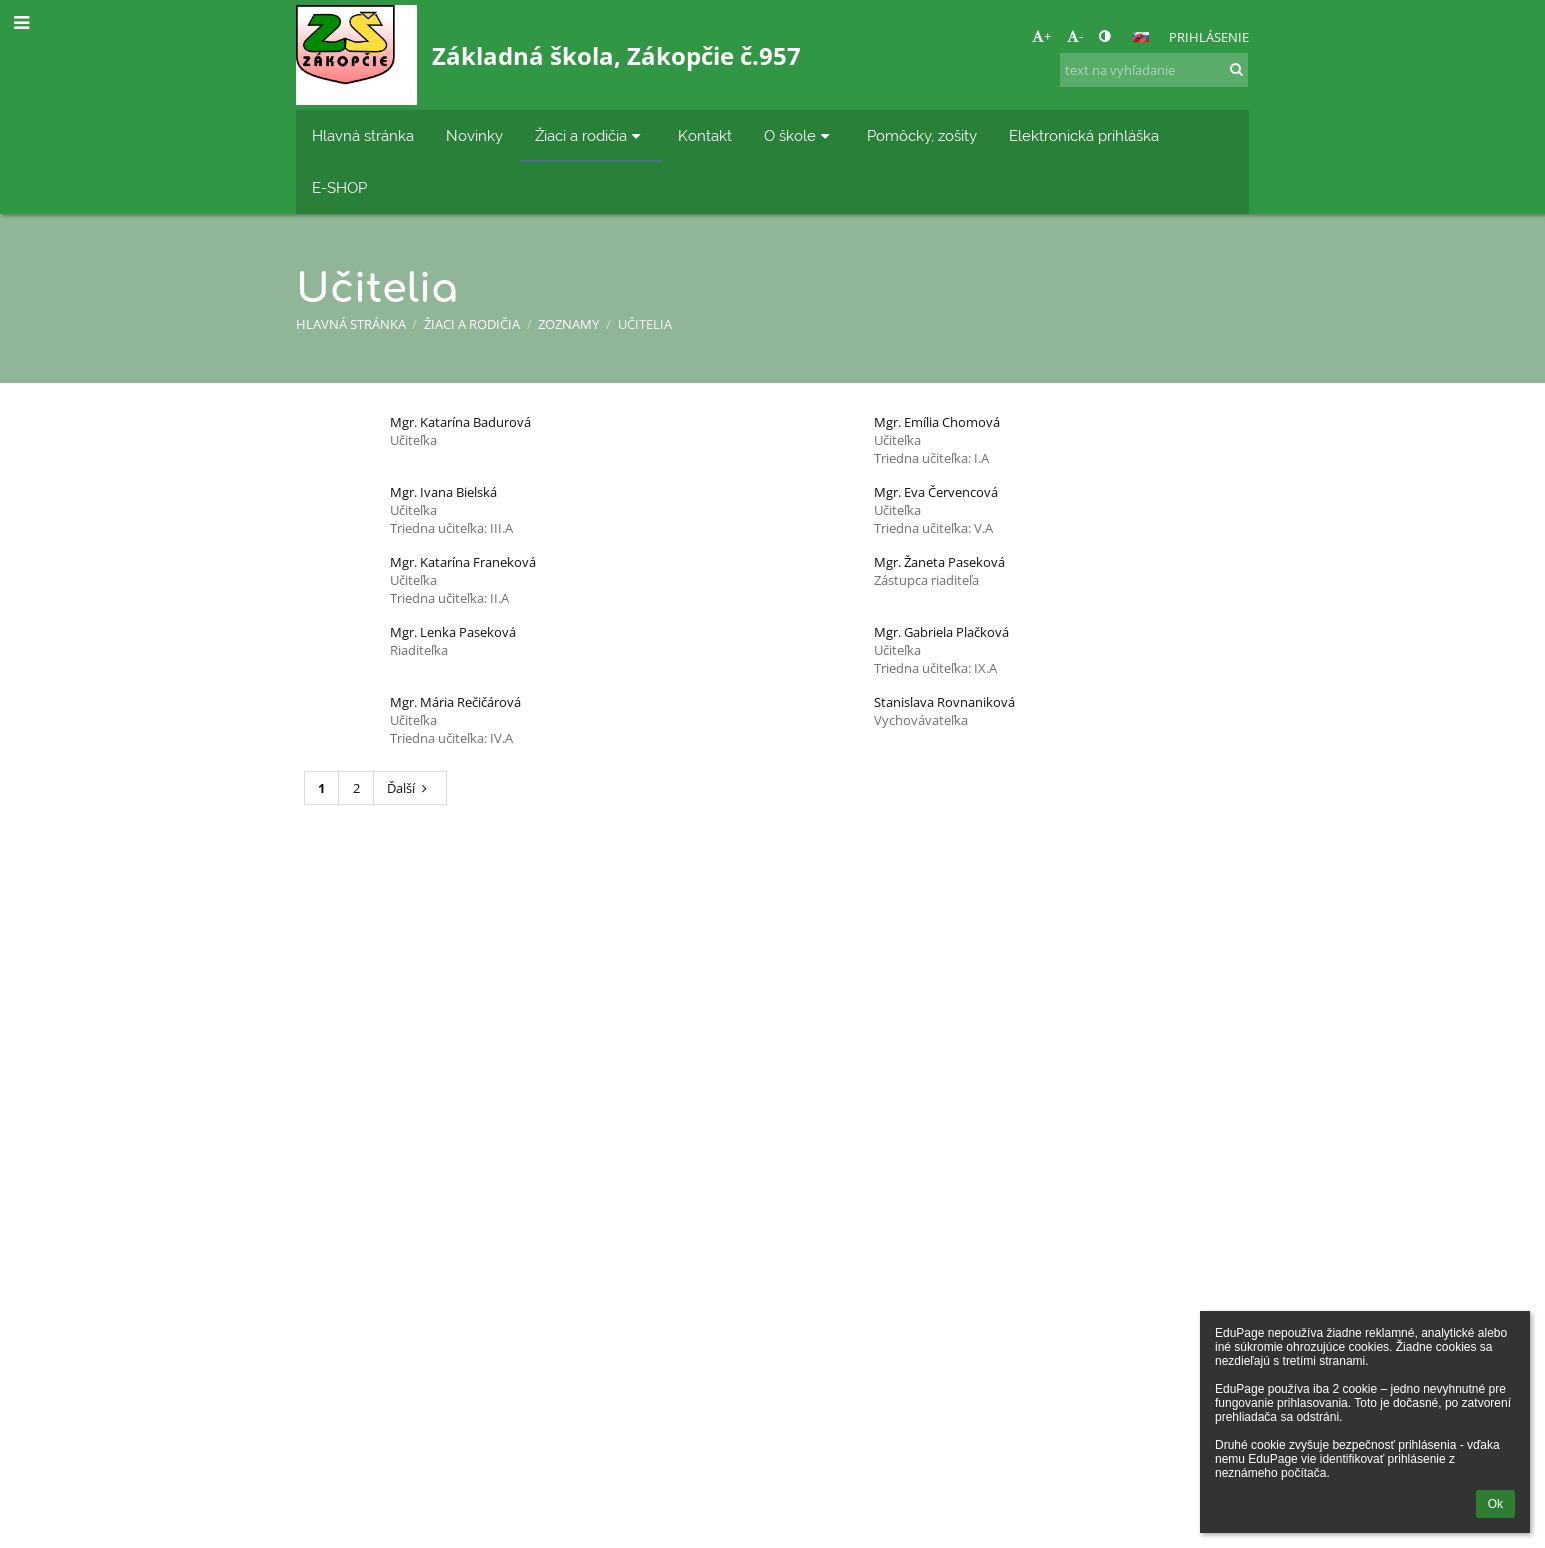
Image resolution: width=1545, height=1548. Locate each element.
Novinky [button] (474, 135)
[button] (1141, 37)
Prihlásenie (1209, 37)
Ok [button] (1495, 1504)
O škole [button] (799, 135)
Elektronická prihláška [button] (1084, 135)
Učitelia (645, 324)
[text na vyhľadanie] (1154, 70)
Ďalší (409, 788)
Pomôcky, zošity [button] (922, 135)
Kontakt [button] (705, 135)
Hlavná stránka (351, 324)
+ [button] (1041, 36)
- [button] (1075, 36)
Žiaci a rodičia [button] (590, 135)
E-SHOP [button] (339, 187)
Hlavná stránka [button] (363, 135)
